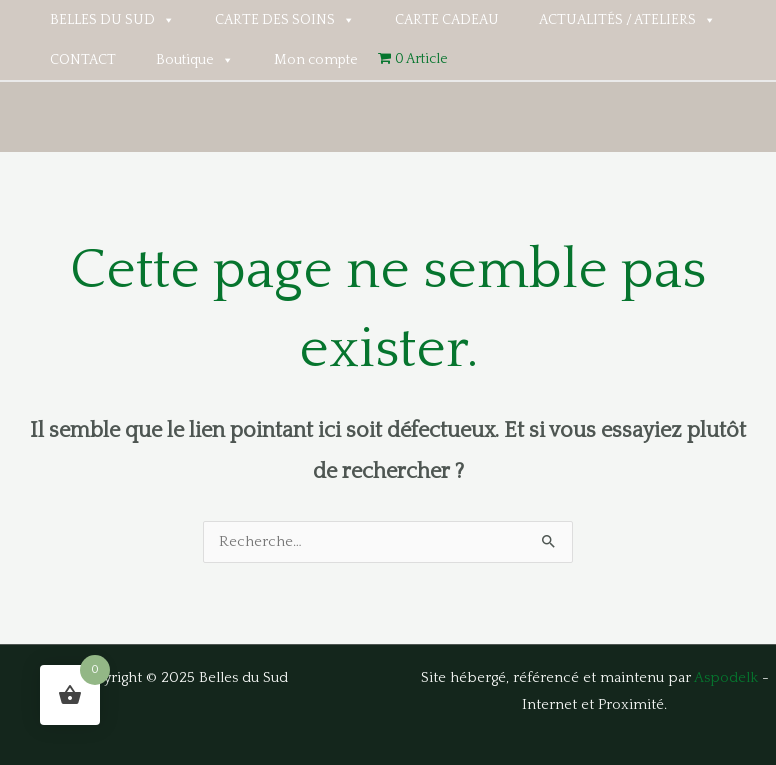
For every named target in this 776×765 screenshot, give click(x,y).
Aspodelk (726, 678)
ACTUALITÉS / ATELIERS (627, 20)
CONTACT (83, 60)
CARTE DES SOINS (285, 20)
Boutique (195, 60)
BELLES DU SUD (112, 20)
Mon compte (316, 60)
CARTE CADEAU (447, 20)
